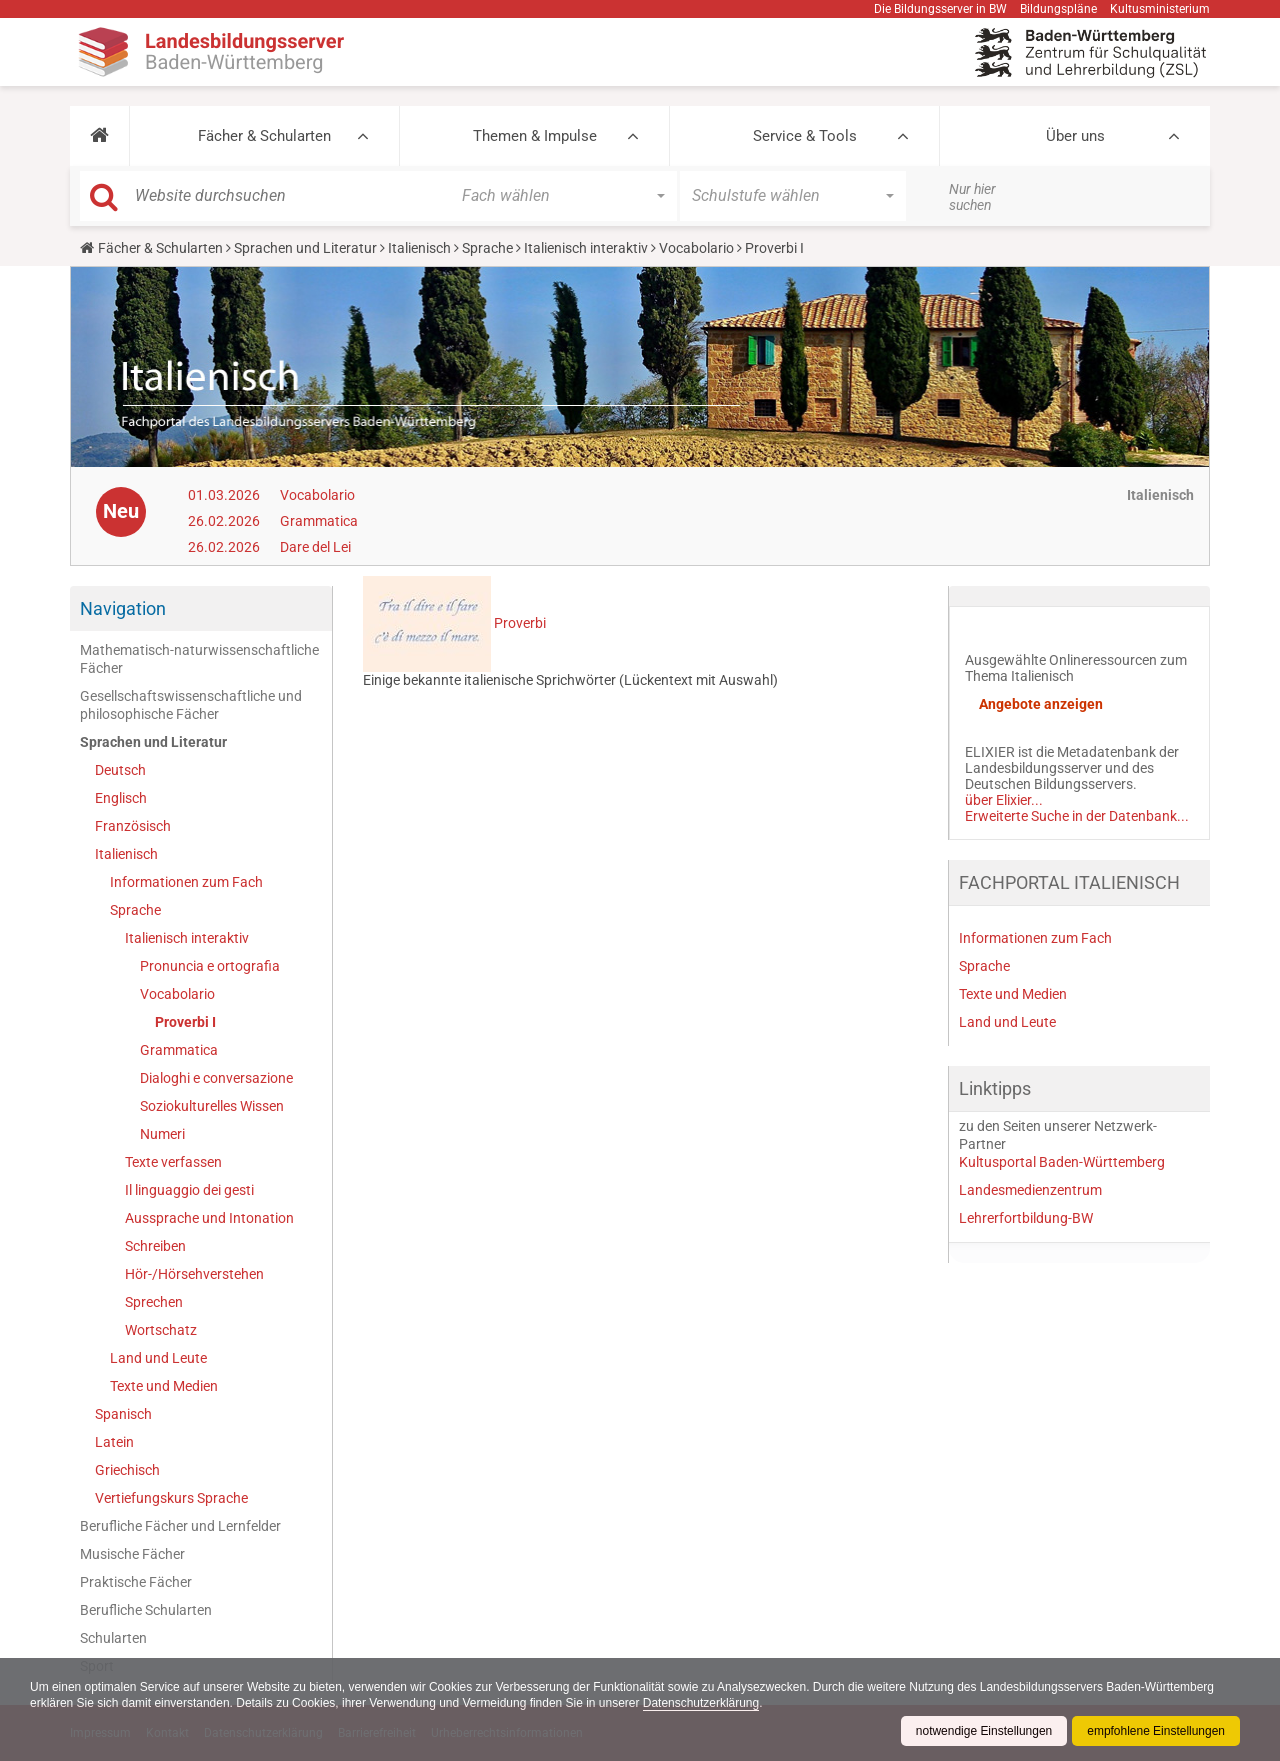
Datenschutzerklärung (702, 1703)
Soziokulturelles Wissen (212, 1106)
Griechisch (127, 1470)
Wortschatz (161, 1330)
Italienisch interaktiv (586, 248)
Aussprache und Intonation (209, 1218)
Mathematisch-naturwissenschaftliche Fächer (199, 659)
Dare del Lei (315, 547)
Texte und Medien (164, 1386)
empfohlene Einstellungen (1156, 1731)
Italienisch (419, 248)
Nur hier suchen (972, 197)
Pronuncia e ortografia (210, 966)
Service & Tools (805, 136)
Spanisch (123, 1414)
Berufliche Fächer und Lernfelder (180, 1526)
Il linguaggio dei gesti (189, 1190)
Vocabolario (696, 248)
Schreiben (155, 1246)
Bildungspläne (1058, 9)
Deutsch (120, 770)
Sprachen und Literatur (305, 248)
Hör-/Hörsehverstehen (194, 1274)
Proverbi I (185, 1022)
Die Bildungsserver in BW (940, 9)
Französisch (133, 826)
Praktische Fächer (136, 1582)
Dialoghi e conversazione (216, 1078)
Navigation (123, 608)
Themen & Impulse (535, 136)
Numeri (162, 1134)
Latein (114, 1442)
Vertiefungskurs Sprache (171, 1498)
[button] (99, 136)
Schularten (113, 1638)
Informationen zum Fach (186, 882)
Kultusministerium (1160, 9)
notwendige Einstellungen (983, 1731)
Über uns (1075, 136)
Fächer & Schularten (264, 136)
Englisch (121, 798)
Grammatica (319, 521)
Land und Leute (158, 1358)
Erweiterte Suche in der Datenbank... (1077, 816)
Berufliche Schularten (146, 1610)
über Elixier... (1004, 800)
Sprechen (154, 1302)
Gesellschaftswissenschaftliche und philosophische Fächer (191, 705)
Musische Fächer (132, 1554)
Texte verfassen (173, 1162)
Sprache (487, 248)
